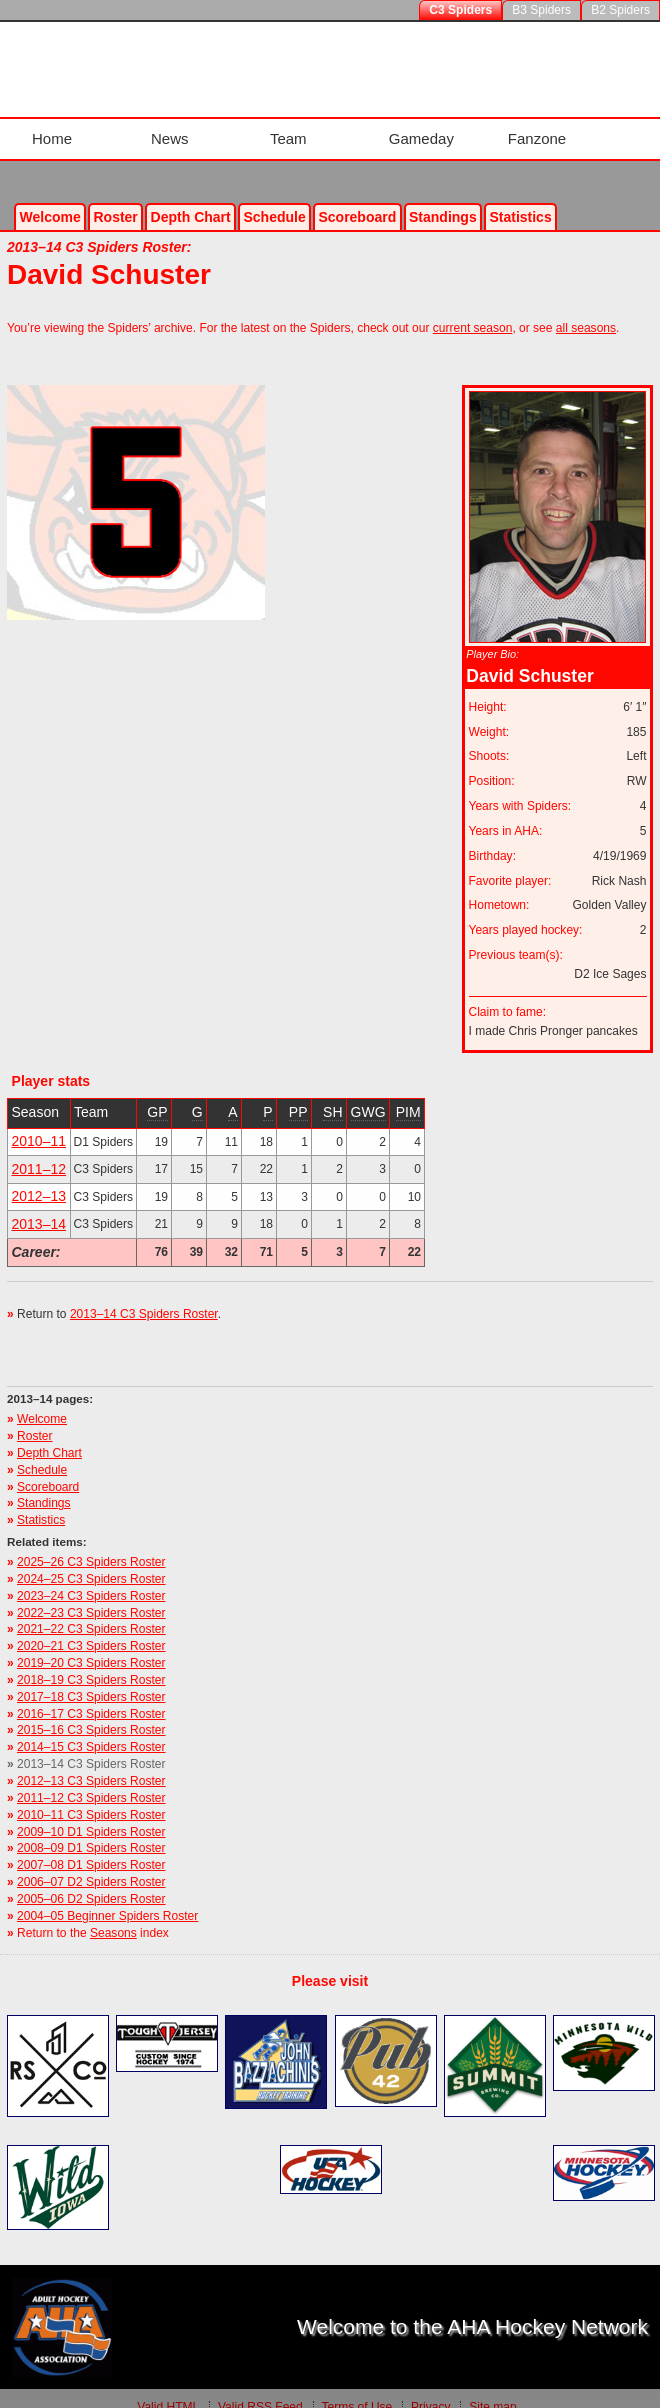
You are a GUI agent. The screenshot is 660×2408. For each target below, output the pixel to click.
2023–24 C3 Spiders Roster (91, 1579)
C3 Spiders (460, 10)
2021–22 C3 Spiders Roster (91, 1612)
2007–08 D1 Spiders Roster (91, 1848)
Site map (492, 2390)
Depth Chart (49, 1436)
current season (473, 311)
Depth (191, 199)
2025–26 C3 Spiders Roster (91, 1545)
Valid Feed (260, 2390)
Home (43, 129)
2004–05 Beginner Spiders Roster (107, 1899)
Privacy (430, 2390)
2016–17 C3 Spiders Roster (91, 1696)
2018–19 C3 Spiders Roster (91, 1663)
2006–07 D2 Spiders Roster (91, 1865)
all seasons (586, 311)
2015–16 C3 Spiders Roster (91, 1713)
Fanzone (539, 129)
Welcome (50, 199)
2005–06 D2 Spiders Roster (91, 1882)
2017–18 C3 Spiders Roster (91, 1680)
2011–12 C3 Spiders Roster (91, 1781)
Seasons (113, 1915)
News (164, 129)
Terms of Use (356, 2390)
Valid (168, 2390)
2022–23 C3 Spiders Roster (91, 1595)
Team (286, 129)
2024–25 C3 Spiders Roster (91, 1562)
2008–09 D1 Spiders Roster (91, 1831)
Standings (443, 199)
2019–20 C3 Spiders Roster (91, 1646)
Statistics (41, 1503)
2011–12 (39, 1152)
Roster (115, 199)
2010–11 (39, 1124)
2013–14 (39, 1207)
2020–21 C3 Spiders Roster (91, 1629)
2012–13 (39, 1179)
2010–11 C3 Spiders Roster (91, 1798)
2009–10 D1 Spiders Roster (91, 1814)
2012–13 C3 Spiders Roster (91, 1764)
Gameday (420, 129)
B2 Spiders (620, 10)
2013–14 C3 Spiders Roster (144, 1297)
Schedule (274, 199)
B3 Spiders (541, 10)
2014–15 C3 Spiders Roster (91, 1730)
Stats (520, 199)
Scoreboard (357, 199)
